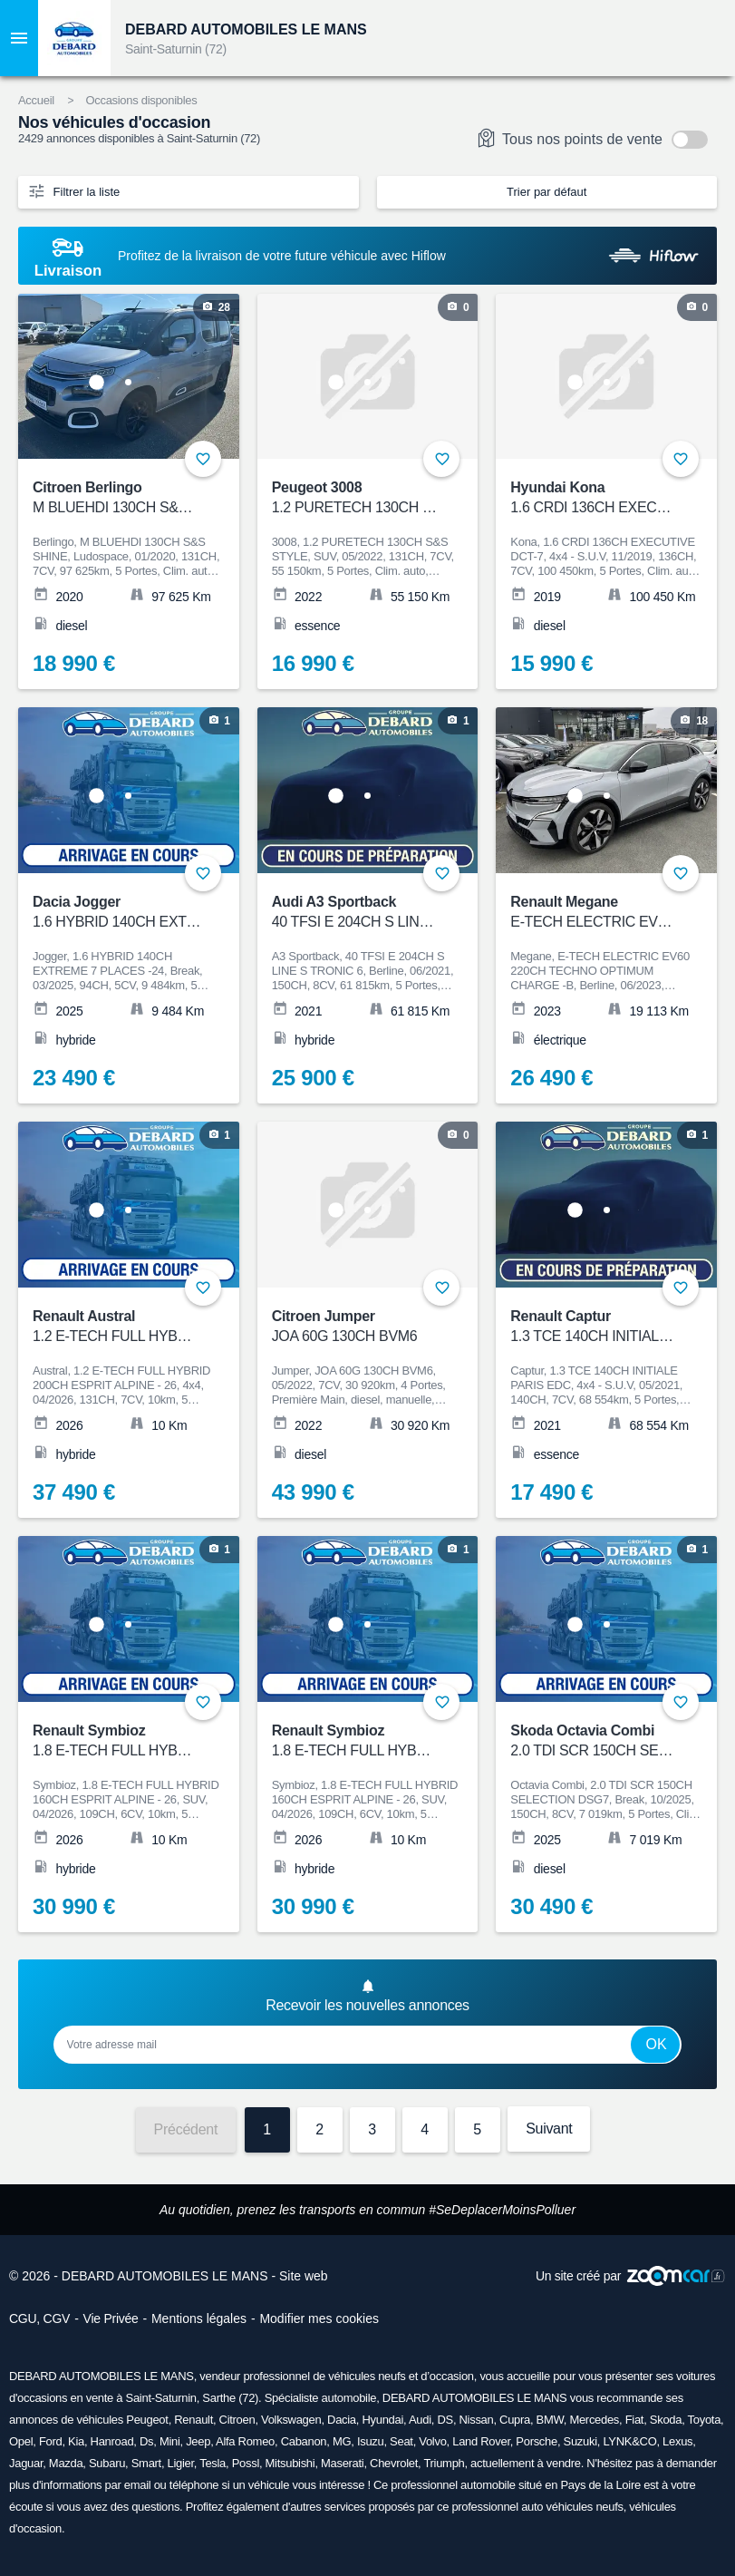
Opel (21, 2441)
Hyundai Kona (594, 498)
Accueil (36, 100)
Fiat (634, 2419)
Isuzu (370, 2441)
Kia (76, 2441)
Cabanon (304, 2441)
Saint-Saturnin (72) (176, 49)
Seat (401, 2441)
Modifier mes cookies (319, 2318)
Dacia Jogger (117, 912)
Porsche (536, 2441)
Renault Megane (594, 912)
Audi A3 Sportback (356, 912)
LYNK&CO (629, 2441)
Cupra (514, 2419)
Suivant (549, 2128)
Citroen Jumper (356, 1327)
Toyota (704, 2419)
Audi (420, 2419)
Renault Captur (594, 1327)
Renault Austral (117, 1327)
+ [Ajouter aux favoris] (680, 459)
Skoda (666, 2419)
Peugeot (147, 2419)
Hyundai (382, 2419)
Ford (51, 2441)
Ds (146, 2441)
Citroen (237, 2419)
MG (342, 2441)
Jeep (198, 2441)
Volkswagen (291, 2419)
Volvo (432, 2441)
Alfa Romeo (245, 2441)
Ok (655, 2044)
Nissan (476, 2419)
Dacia (341, 2419)
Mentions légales (199, 2318)
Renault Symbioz (356, 1741)
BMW (550, 2419)
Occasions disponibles (141, 100)
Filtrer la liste (73, 190)
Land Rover (481, 2441)
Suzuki (580, 2441)
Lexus (677, 2441)
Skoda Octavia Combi (594, 1741)
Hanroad (112, 2441)
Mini (170, 2441)
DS (444, 2419)
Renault (193, 2419)
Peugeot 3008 (356, 498)
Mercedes (594, 2419)
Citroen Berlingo (117, 498)
